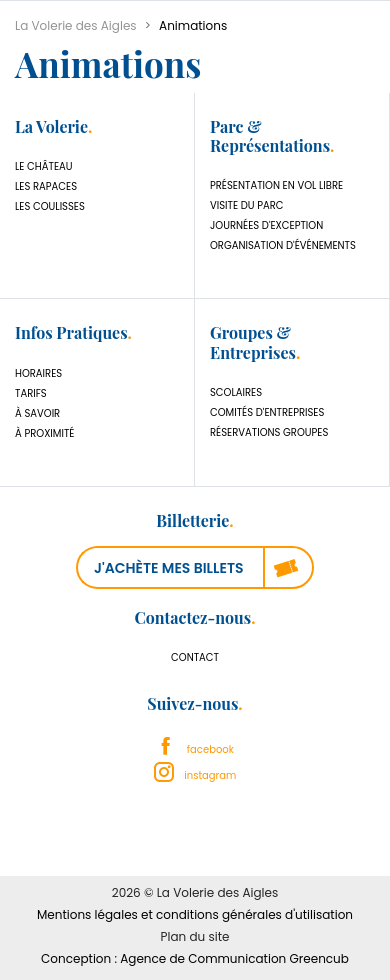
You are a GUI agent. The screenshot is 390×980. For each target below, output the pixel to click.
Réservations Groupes (269, 432)
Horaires (38, 373)
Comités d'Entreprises (267, 412)
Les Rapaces (46, 186)
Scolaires (236, 392)
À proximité (44, 433)
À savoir (37, 413)
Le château (44, 166)
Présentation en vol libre (276, 185)
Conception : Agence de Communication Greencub (195, 958)
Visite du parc (247, 205)
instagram (195, 775)
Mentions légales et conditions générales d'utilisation (195, 914)
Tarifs (31, 393)
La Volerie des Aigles (76, 25)
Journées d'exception (266, 225)
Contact (195, 657)
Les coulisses (50, 206)
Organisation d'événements (283, 245)
